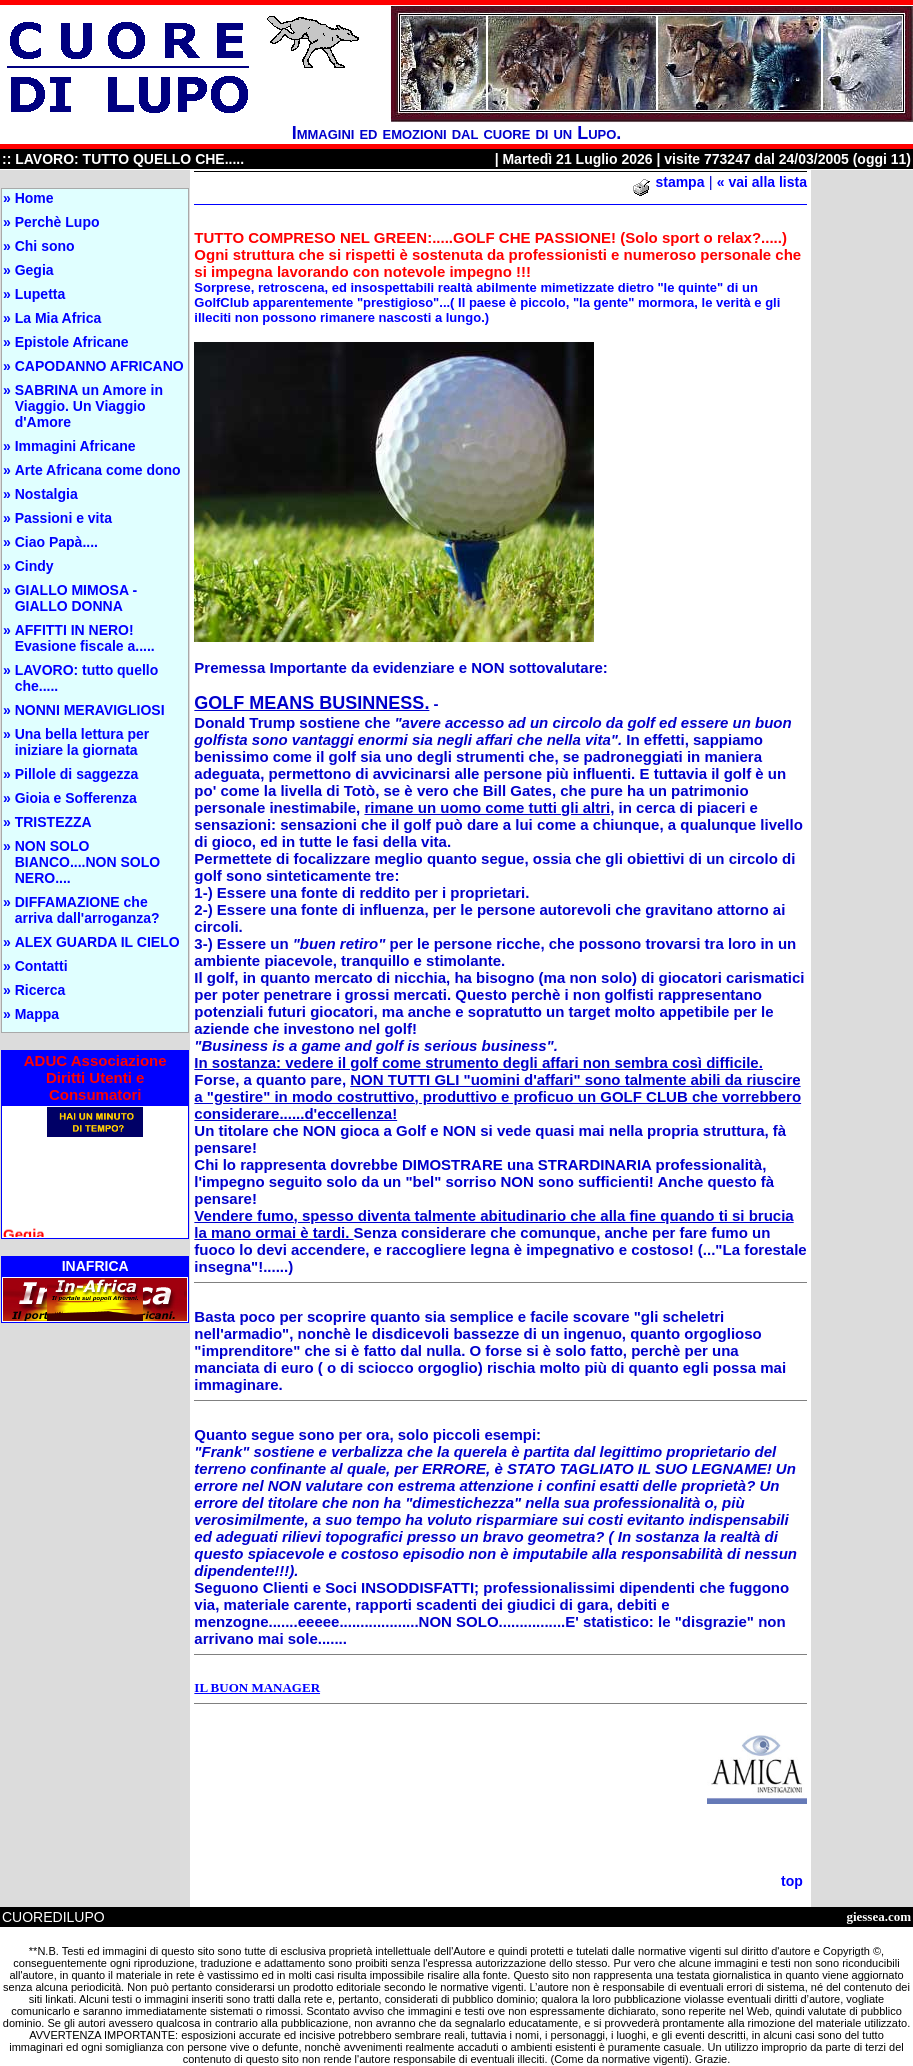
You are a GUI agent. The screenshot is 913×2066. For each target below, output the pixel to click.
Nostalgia (46, 494)
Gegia (34, 270)
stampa (679, 182)
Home (34, 198)
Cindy (34, 566)
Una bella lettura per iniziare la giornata (82, 742)
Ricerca (40, 990)
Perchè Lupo (57, 222)
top (792, 1881)
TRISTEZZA (53, 822)
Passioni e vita (63, 518)
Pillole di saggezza (77, 774)
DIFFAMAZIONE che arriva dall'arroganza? (87, 910)
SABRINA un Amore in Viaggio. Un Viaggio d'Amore (89, 406)
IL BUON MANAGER (257, 1687)
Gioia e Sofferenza (76, 798)
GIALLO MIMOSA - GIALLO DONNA (76, 598)
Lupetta (40, 294)
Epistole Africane (72, 342)
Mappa (37, 1014)
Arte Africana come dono (98, 470)
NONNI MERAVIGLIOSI (90, 710)
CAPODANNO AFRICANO (99, 366)
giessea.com (878, 1916)
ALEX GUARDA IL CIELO (97, 942)
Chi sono (45, 246)
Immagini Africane (75, 446)
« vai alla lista (762, 182)
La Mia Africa (58, 318)
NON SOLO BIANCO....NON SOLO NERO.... (87, 862)
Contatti (41, 966)
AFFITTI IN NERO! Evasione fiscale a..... (85, 638)
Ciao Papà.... (56, 542)
